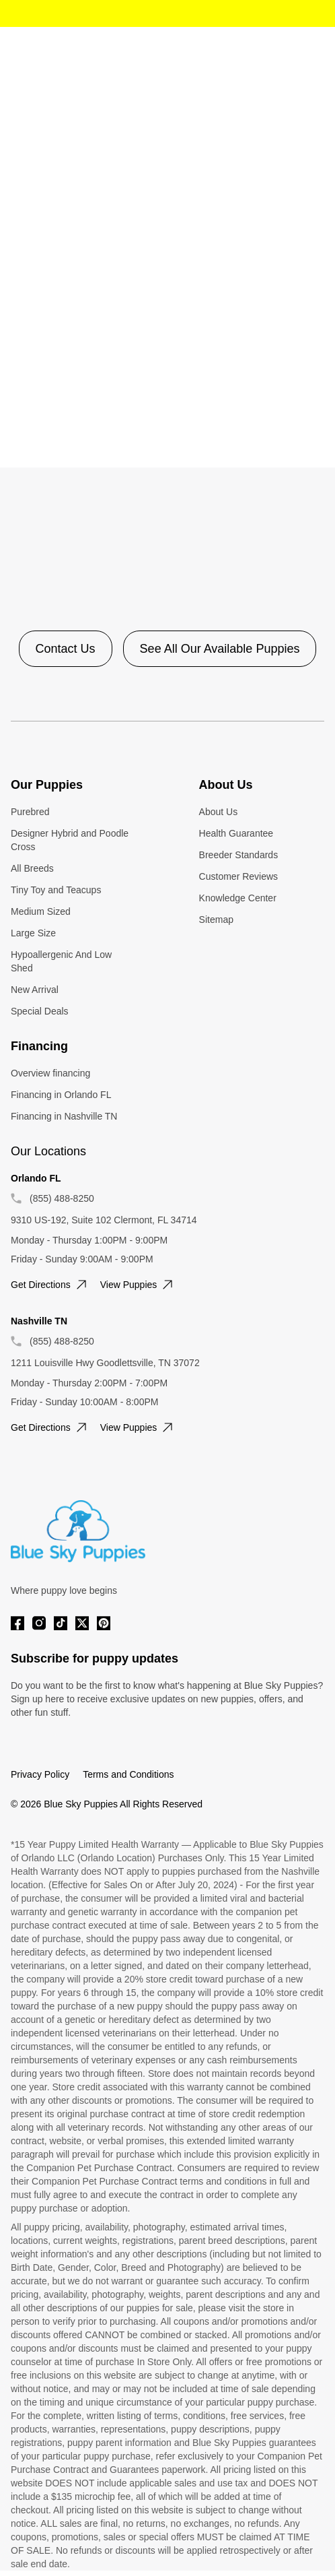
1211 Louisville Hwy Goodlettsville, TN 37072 (105, 1362)
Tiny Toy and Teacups (56, 889)
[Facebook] (17, 1623)
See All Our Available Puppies (220, 648)
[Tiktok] (60, 1623)
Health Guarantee (236, 833)
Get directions (50, 1285)
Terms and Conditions (128, 1774)
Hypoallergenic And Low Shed (61, 961)
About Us (218, 811)
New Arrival (35, 989)
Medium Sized (41, 911)
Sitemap (216, 919)
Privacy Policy (40, 1774)
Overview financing (50, 1073)
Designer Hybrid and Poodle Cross (69, 840)
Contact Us (66, 648)
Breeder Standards (238, 854)
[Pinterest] (103, 1623)
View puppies (138, 1285)
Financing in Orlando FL (61, 1094)
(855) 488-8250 (62, 1198)
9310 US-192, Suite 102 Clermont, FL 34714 (104, 1220)
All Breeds (32, 868)
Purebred (30, 811)
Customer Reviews (238, 876)
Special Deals (40, 1011)
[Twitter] (82, 1623)
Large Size (33, 933)
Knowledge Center (237, 898)
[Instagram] (39, 1623)
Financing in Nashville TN (64, 1116)
